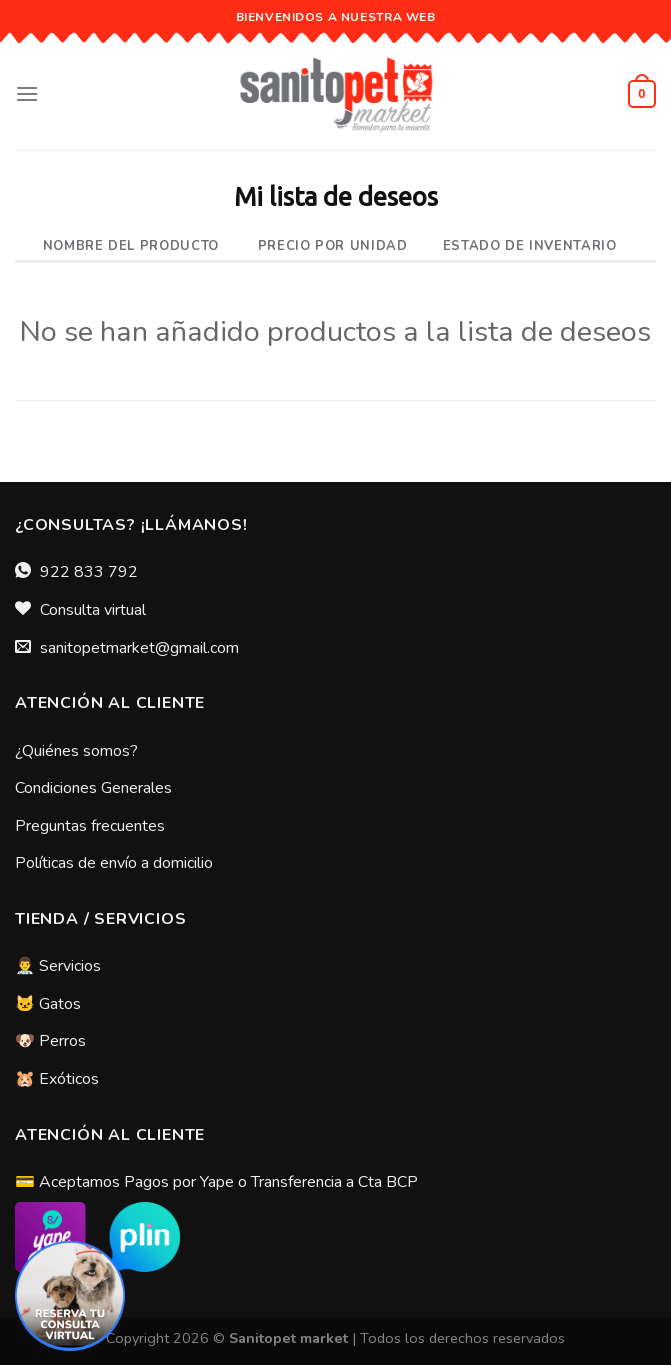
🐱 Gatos (48, 1004)
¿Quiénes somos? (76, 751)
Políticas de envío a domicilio (114, 863)
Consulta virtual (93, 610)
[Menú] (27, 93)
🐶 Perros (50, 1041)
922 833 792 (89, 572)
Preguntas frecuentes (90, 826)
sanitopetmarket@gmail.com (139, 648)
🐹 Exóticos (57, 1079)
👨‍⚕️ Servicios (58, 966)
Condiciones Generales (93, 788)
